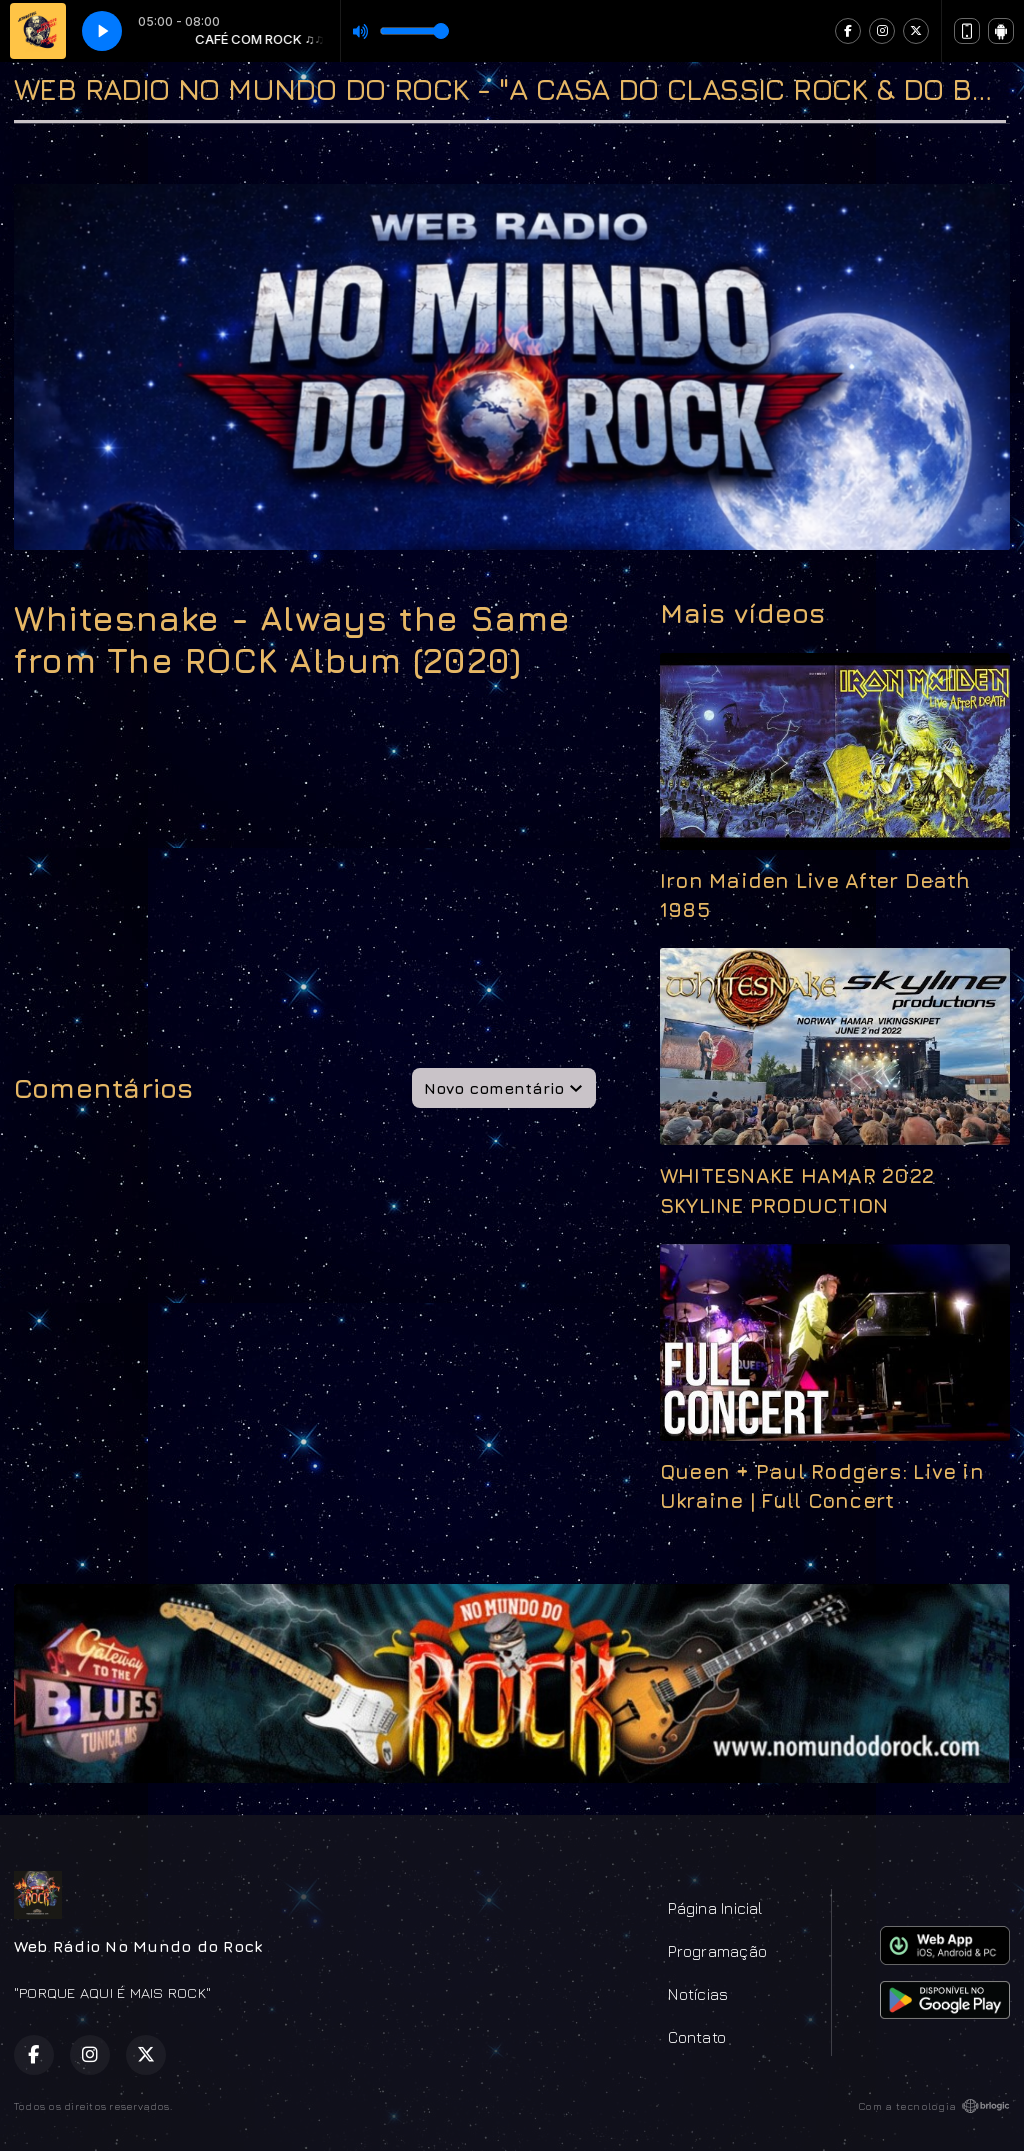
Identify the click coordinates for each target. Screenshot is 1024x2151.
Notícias (698, 1994)
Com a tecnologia (934, 2106)
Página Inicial (715, 1908)
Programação (717, 1951)
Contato (697, 2037)
